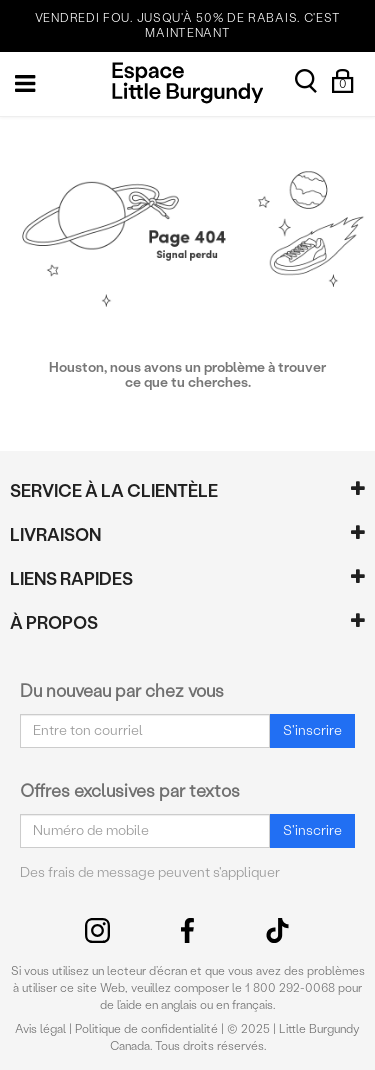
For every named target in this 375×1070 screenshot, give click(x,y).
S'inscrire (312, 730)
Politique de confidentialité (146, 1029)
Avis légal (40, 1029)
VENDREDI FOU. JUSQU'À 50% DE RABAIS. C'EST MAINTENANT (188, 25)
